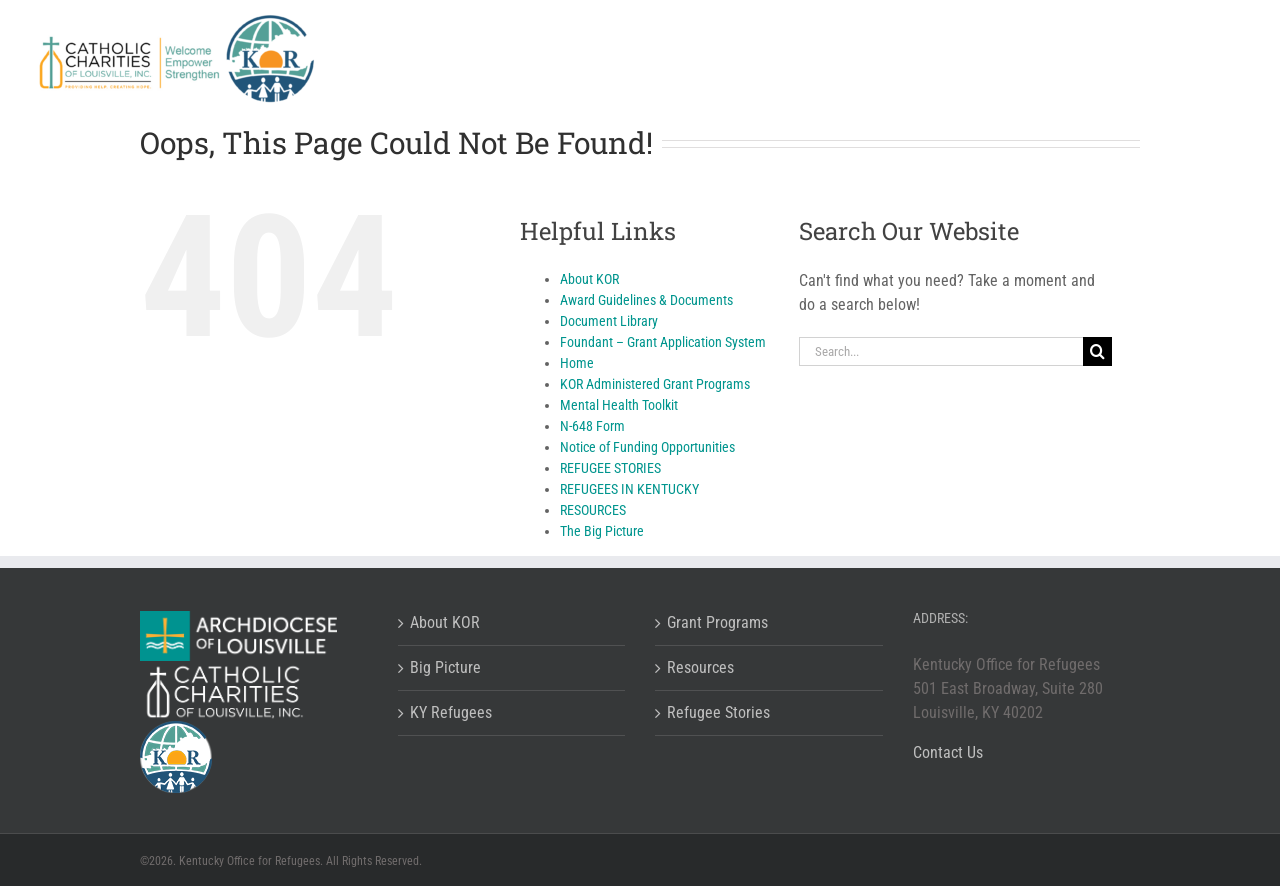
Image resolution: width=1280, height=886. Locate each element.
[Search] (1097, 351)
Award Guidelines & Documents (646, 300)
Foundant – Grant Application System (663, 342)
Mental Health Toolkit (619, 405)
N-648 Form (592, 426)
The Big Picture (602, 531)
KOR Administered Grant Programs (655, 384)
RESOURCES (593, 510)
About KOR (589, 279)
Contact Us (948, 752)
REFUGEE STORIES (610, 468)
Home (577, 363)
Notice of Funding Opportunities (647, 447)
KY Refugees (451, 712)
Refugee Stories (718, 712)
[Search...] (941, 351)
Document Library (609, 321)
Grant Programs (717, 622)
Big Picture (445, 667)
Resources (700, 667)
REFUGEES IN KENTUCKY (629, 489)
